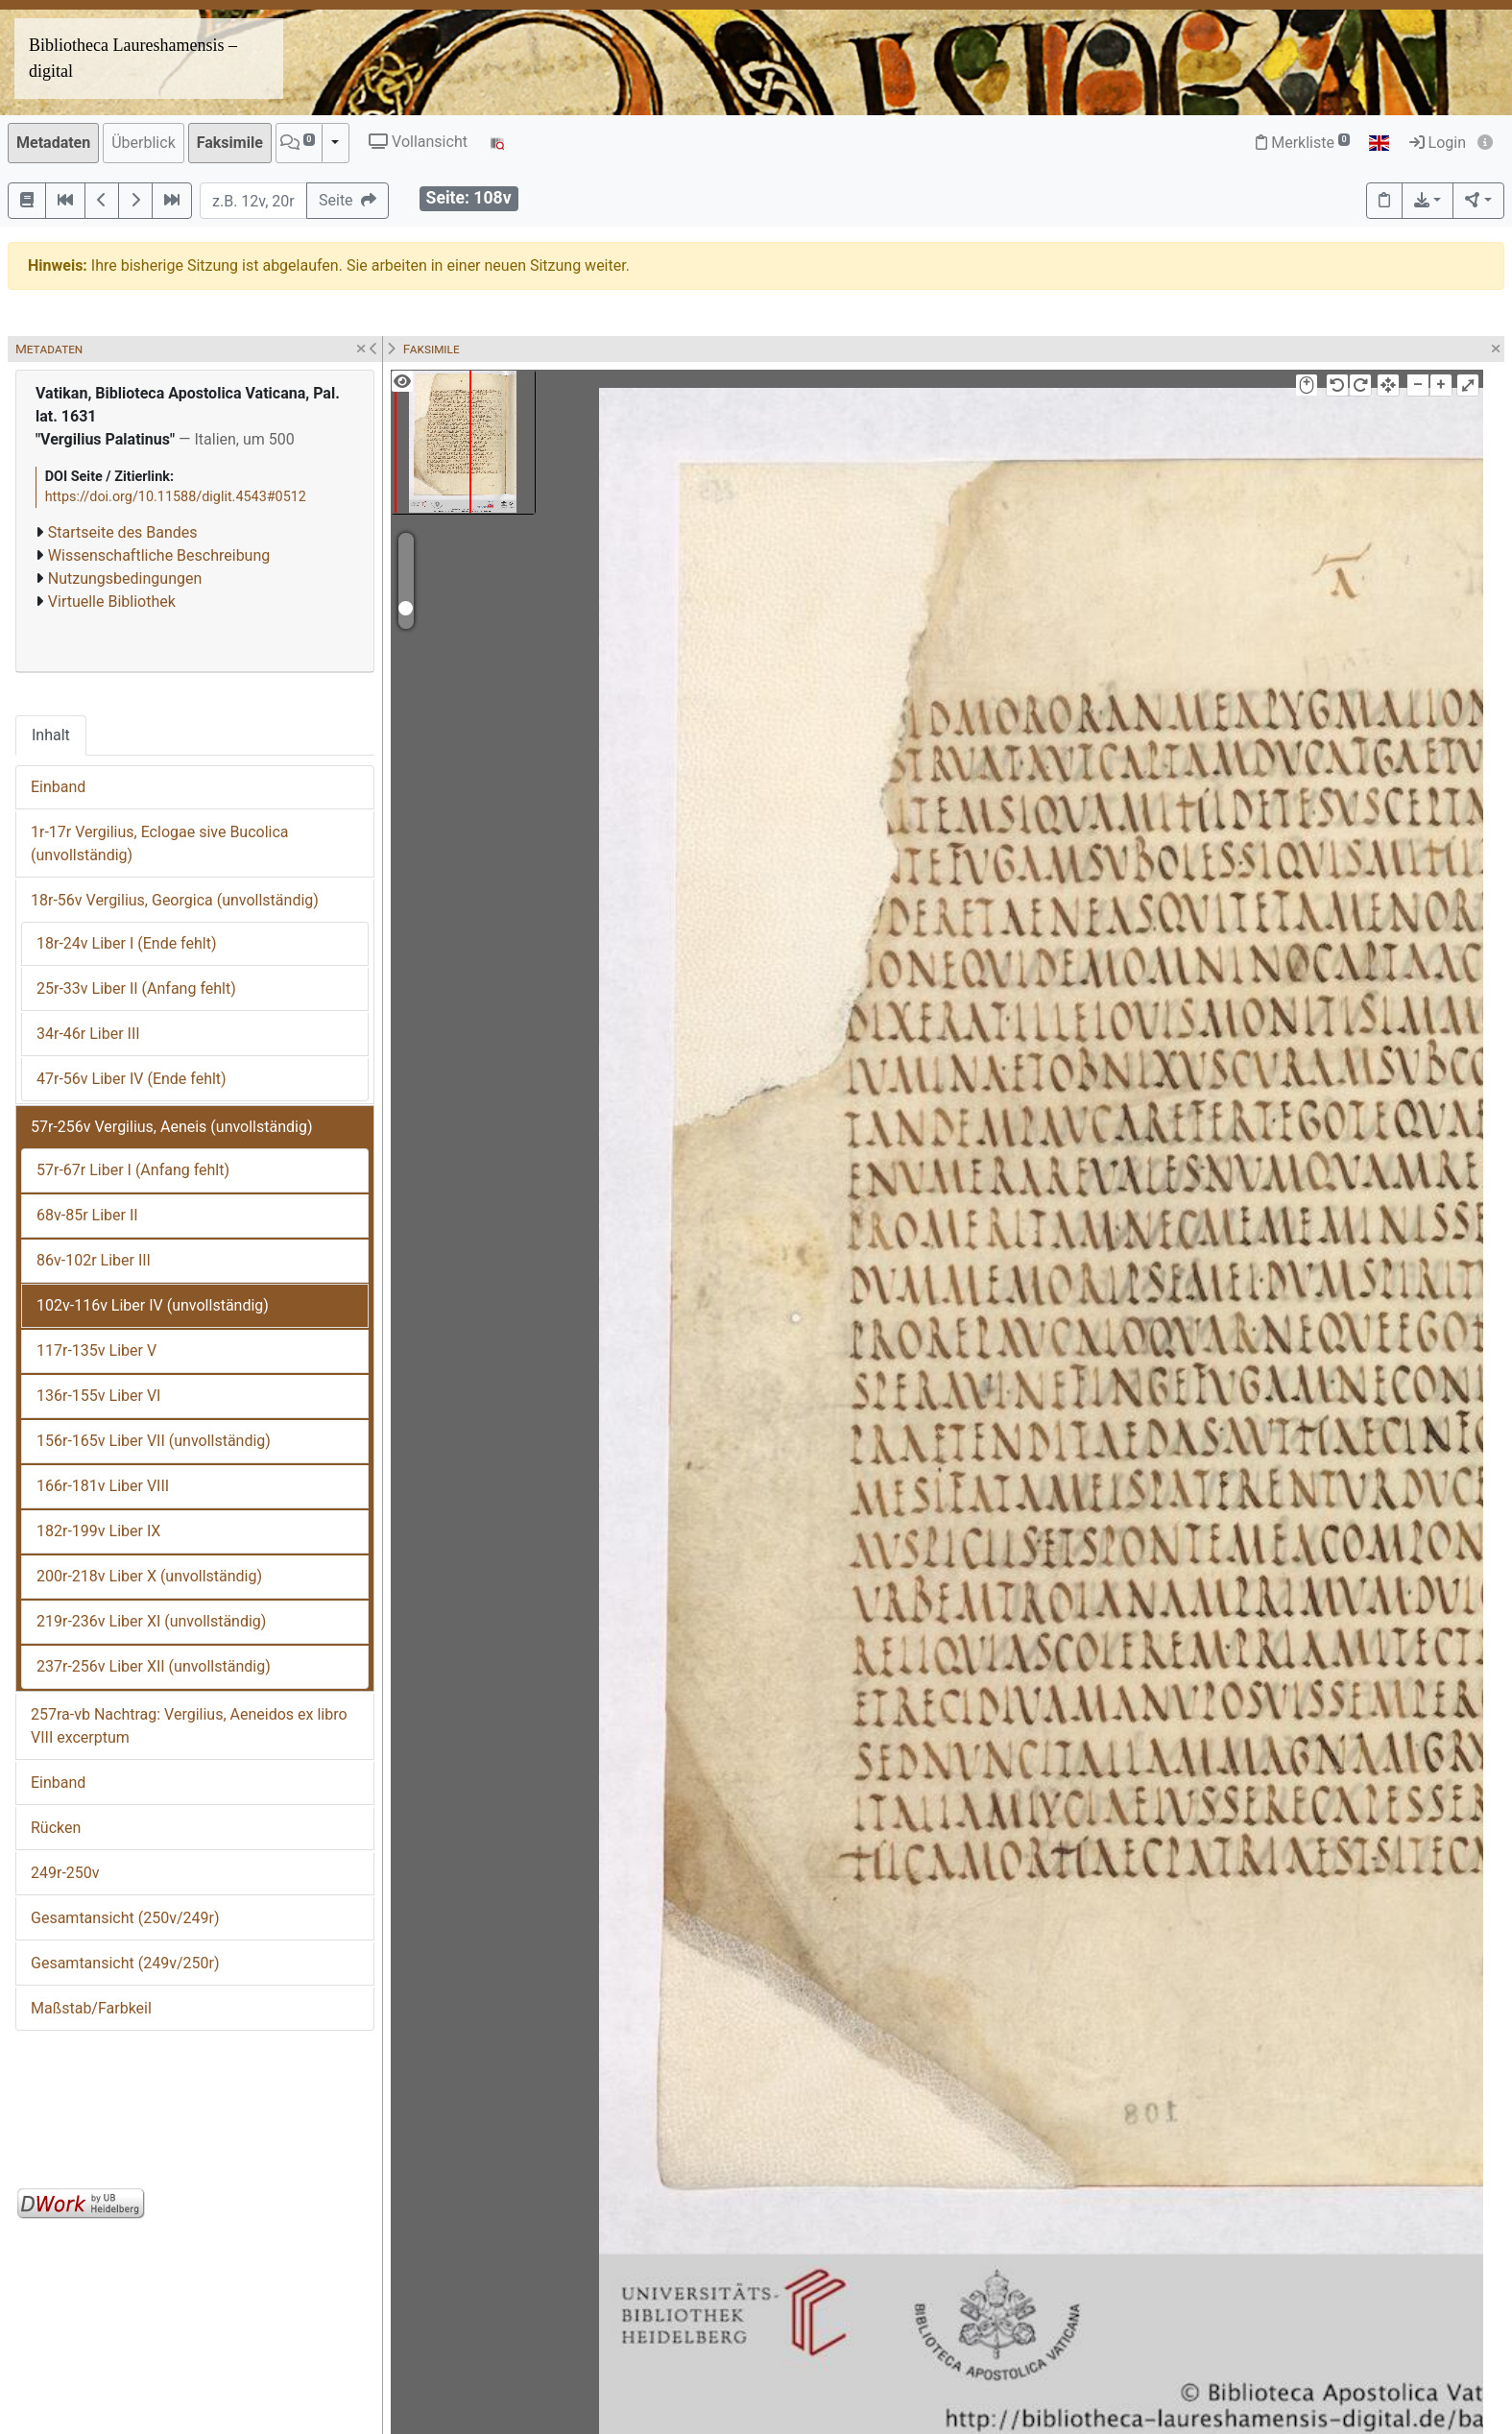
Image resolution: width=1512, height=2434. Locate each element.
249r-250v (65, 1873)
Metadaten (53, 142)
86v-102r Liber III (93, 1260)
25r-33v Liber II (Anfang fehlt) (136, 988)
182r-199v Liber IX (98, 1531)
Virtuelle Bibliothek (112, 601)
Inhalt (51, 735)
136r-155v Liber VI (98, 1395)
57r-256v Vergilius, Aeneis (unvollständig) (172, 1127)
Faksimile (230, 142)
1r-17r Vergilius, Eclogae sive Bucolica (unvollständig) (160, 843)
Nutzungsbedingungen (125, 578)
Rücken (56, 1828)
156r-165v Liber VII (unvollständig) (153, 1441)
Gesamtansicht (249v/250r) (125, 1963)
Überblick (143, 142)
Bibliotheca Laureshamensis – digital (133, 58)
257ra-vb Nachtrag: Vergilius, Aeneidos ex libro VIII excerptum (189, 1726)
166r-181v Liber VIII (102, 1486)
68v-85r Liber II (87, 1215)
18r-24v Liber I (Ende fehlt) (126, 943)
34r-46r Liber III (88, 1033)
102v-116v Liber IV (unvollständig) (152, 1305)
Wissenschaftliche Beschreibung (159, 555)
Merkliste (1303, 142)
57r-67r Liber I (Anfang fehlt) (132, 1170)
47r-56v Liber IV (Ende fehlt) (131, 1079)
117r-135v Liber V (96, 1350)
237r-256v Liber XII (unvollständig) (153, 1666)
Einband (58, 787)
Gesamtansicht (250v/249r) (125, 1918)
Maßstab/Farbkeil (91, 2008)
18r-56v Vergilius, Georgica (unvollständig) (175, 900)
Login (1437, 142)
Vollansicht (418, 142)
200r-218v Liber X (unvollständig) (149, 1576)
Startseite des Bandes (123, 532)
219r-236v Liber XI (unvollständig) (151, 1621)
